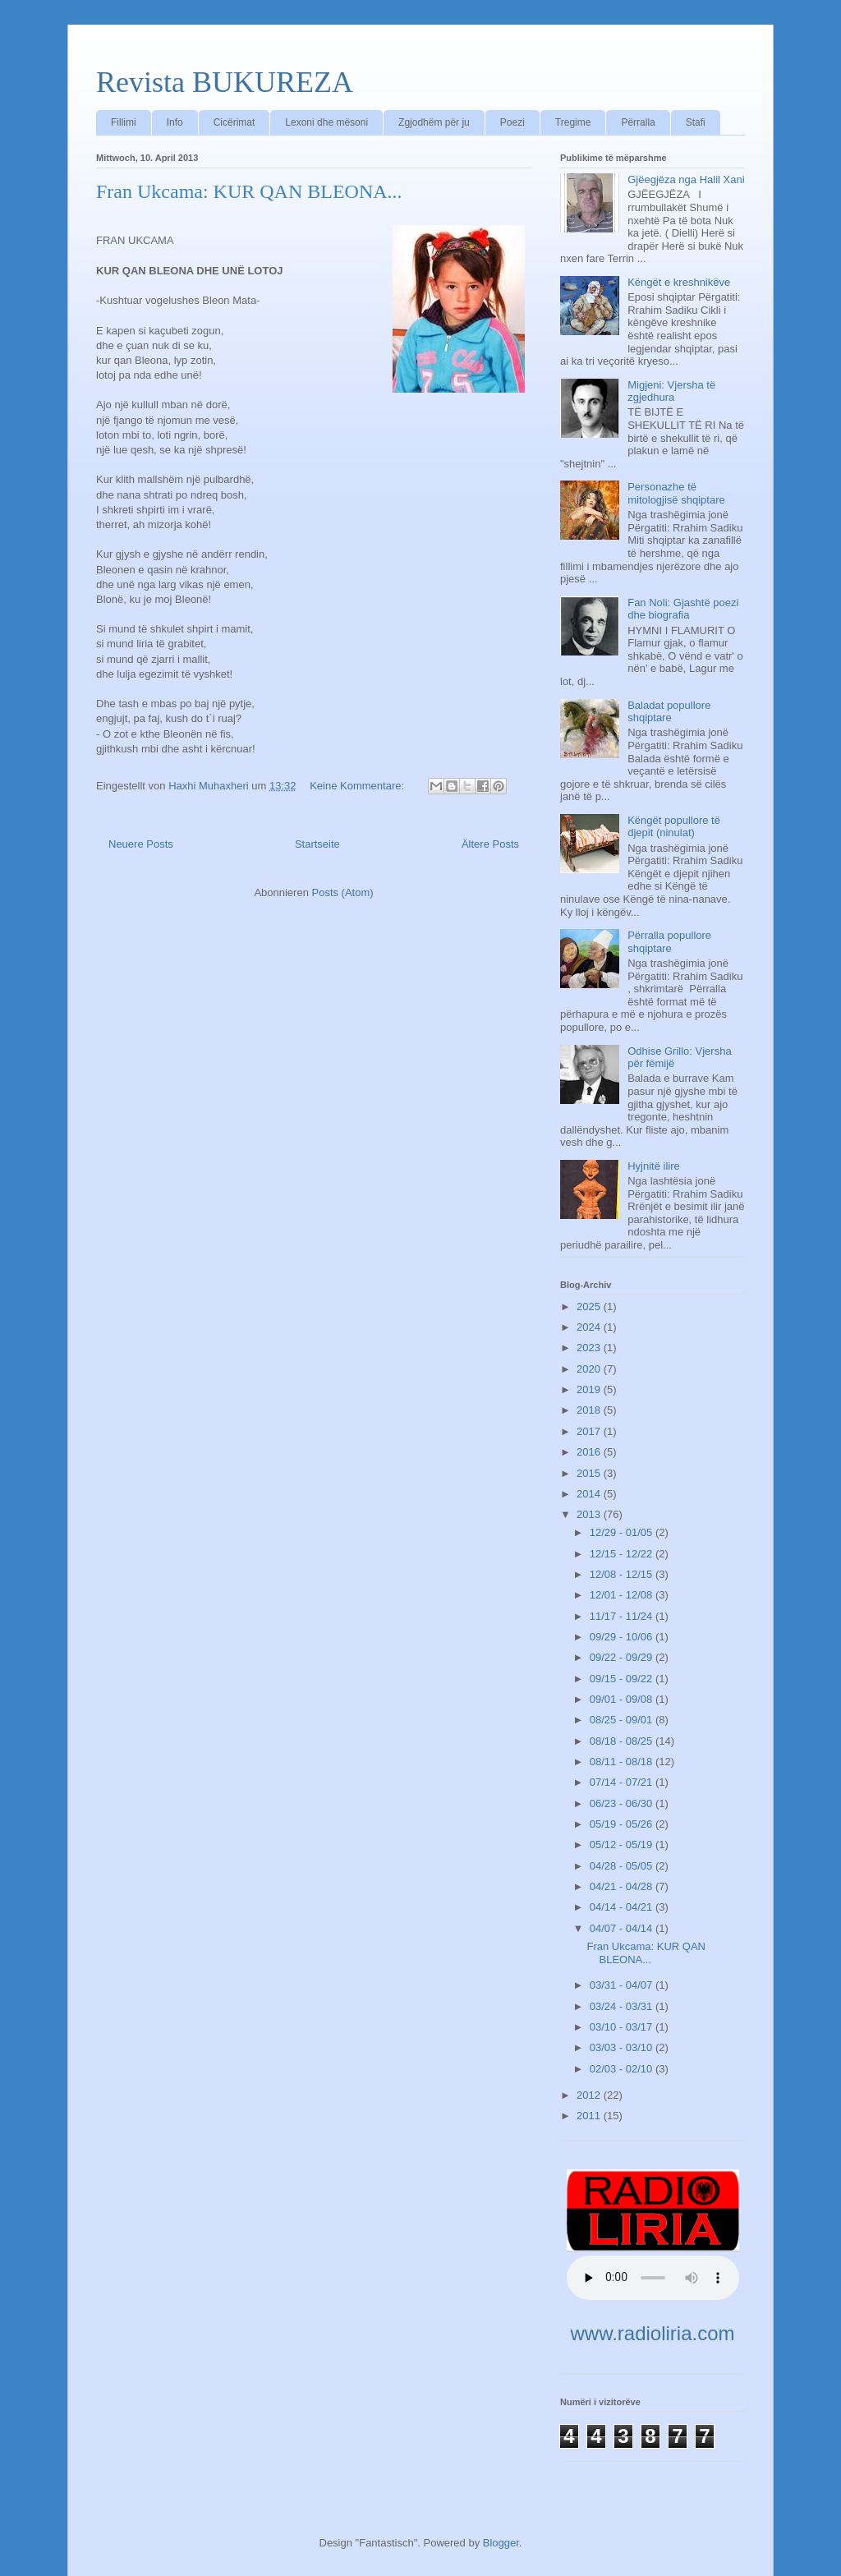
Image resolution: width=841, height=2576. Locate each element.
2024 (590, 1327)
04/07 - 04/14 (622, 1928)
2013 (590, 1514)
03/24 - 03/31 (622, 2006)
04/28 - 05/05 (622, 1866)
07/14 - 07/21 (622, 1782)
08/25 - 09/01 (622, 1720)
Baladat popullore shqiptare (668, 711)
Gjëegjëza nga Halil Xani (685, 179)
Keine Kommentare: (358, 786)
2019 (590, 1389)
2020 (590, 1369)
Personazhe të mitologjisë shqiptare (676, 493)
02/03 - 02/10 (622, 2069)
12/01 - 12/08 (622, 1595)
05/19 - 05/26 (622, 1824)
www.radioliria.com (652, 2333)
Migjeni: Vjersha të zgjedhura (671, 391)
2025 (590, 1306)
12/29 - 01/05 (622, 1532)
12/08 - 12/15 (622, 1574)
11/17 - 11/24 (622, 1616)
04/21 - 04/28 (622, 1886)
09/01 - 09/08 (622, 1699)
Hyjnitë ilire (653, 1166)
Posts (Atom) (343, 892)
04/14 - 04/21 (622, 1907)
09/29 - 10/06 (622, 1637)
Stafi (695, 122)
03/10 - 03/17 (622, 2027)
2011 (590, 2115)
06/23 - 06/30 (622, 1803)
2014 (590, 1494)
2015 (590, 1473)
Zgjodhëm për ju (434, 122)
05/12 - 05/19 (622, 1844)
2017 (590, 1431)
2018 (590, 1410)
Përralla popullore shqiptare (669, 941)
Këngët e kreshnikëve (678, 282)
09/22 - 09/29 (622, 1657)
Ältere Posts (490, 844)
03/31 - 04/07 (622, 1985)
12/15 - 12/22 (622, 1554)
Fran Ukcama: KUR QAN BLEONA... (249, 191)
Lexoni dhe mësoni (326, 122)
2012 (590, 2095)
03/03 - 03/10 (622, 2047)
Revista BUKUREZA (224, 82)
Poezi (512, 122)
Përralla (638, 122)
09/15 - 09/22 (622, 1678)
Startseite (317, 844)
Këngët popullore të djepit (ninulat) (673, 827)
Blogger (501, 2543)
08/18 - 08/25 (622, 1741)
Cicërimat (234, 122)
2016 (590, 1452)
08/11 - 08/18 (622, 1761)
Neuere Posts (140, 844)
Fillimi (123, 122)
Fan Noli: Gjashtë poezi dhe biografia (682, 609)
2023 (590, 1347)
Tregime (573, 122)
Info (175, 122)
